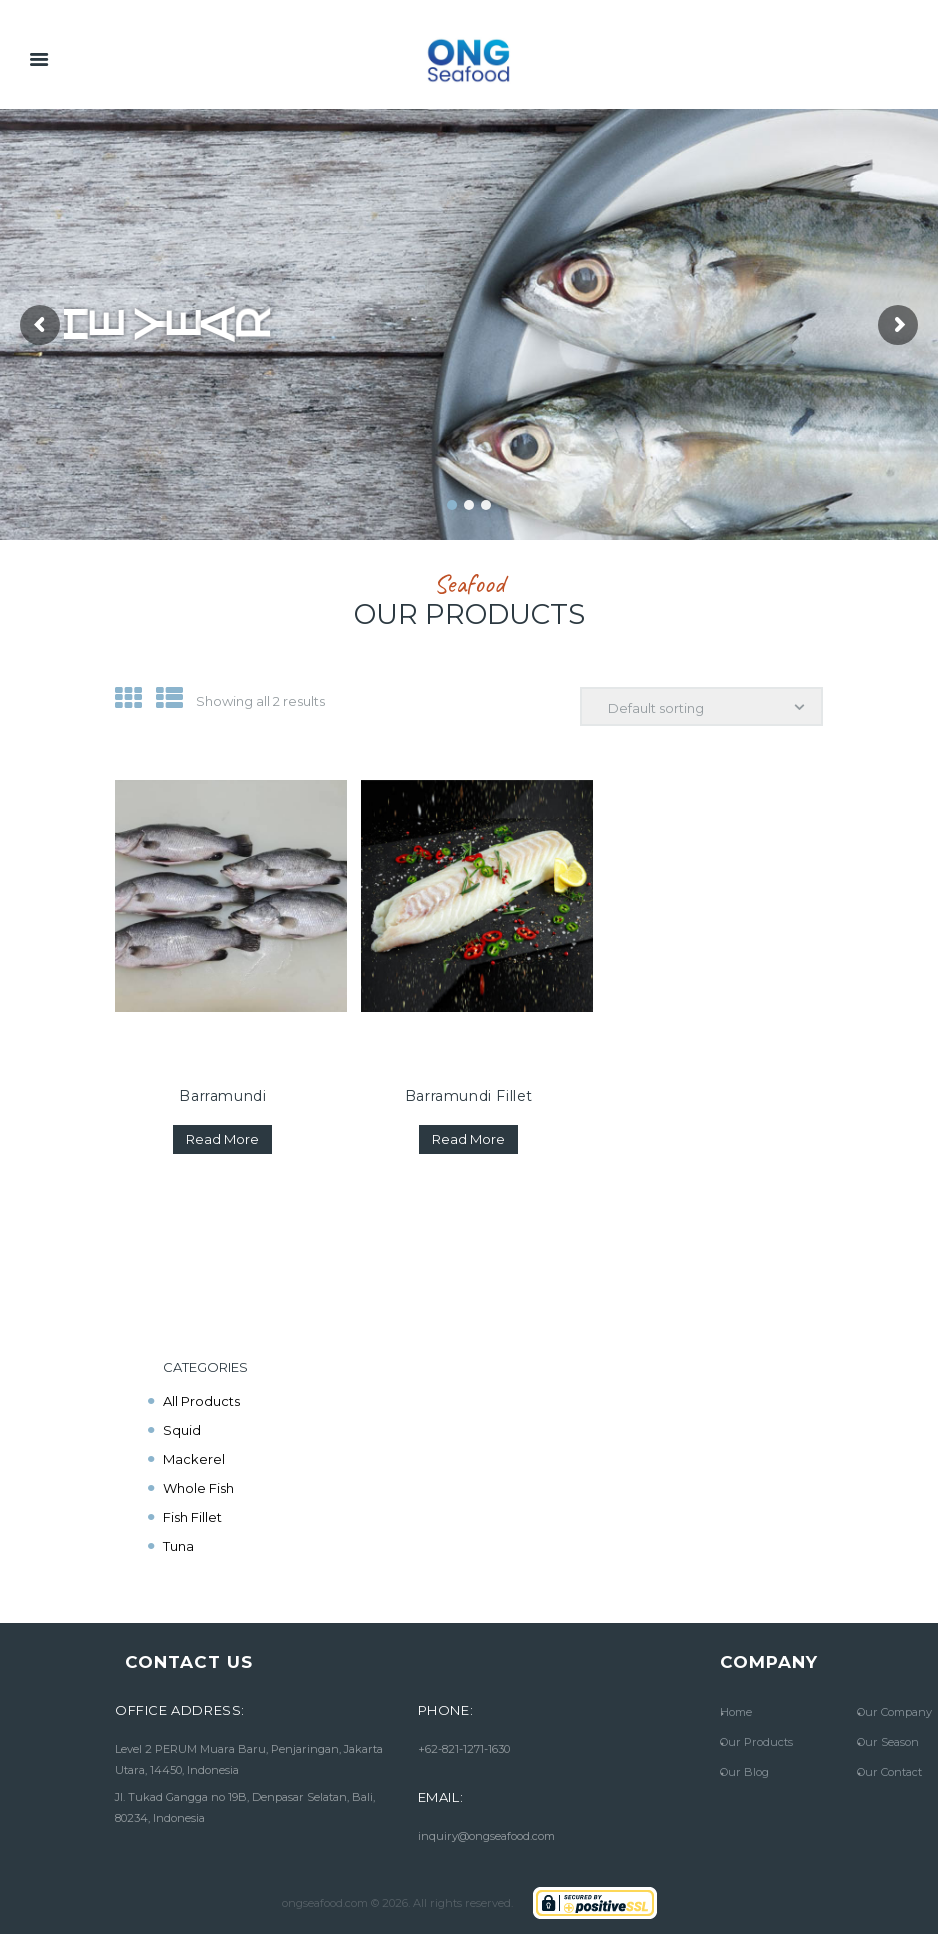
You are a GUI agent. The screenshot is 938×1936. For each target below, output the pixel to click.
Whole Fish (198, 1488)
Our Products (756, 1742)
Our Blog (744, 1772)
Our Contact (889, 1772)
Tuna (178, 1546)
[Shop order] (701, 707)
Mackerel (194, 1459)
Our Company (894, 1712)
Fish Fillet (192, 1517)
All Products (201, 1401)
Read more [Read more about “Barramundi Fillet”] (468, 1139)
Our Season (888, 1742)
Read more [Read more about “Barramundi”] (222, 1139)
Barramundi (222, 1096)
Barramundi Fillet (469, 1096)
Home (736, 1712)
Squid (182, 1430)
